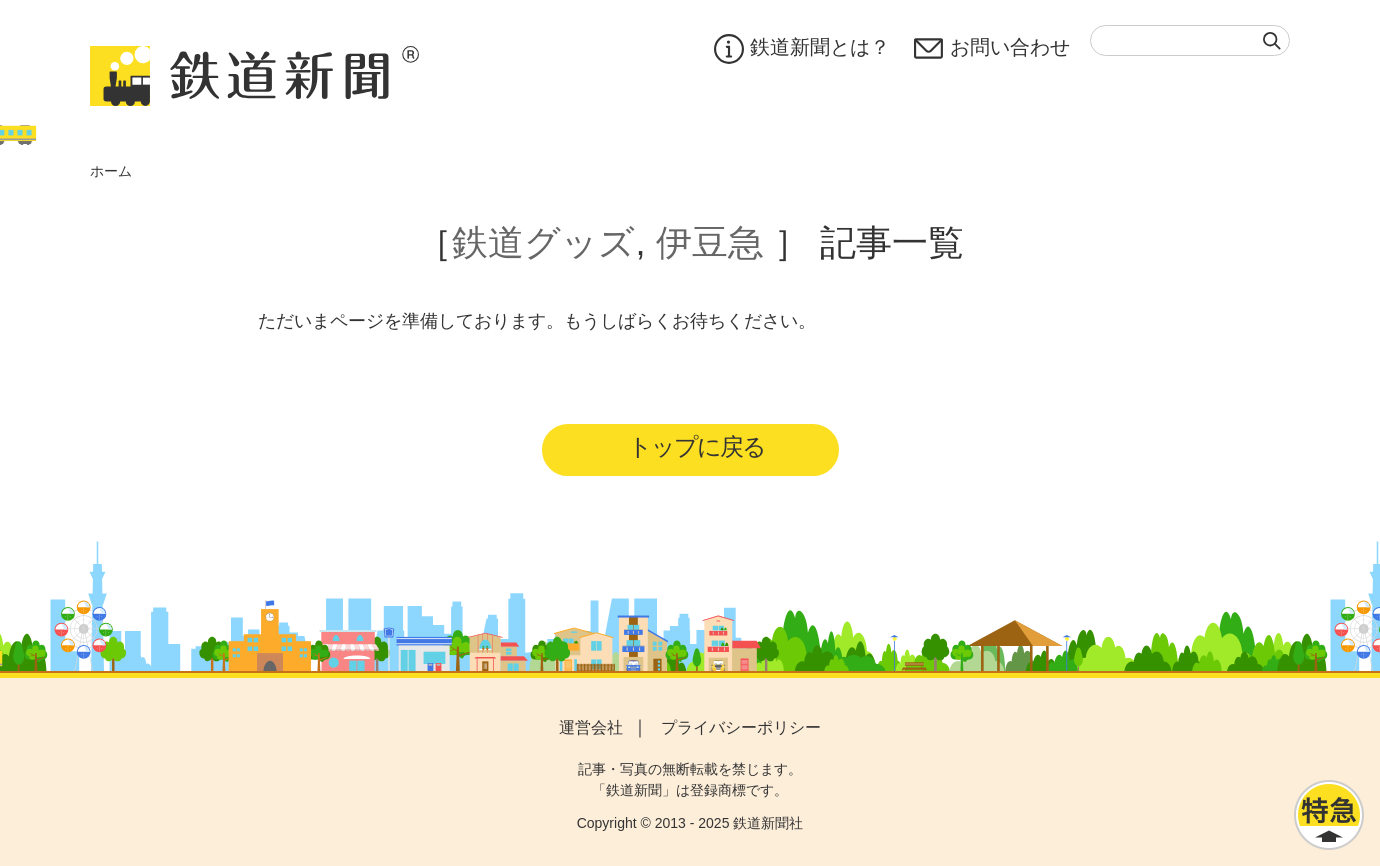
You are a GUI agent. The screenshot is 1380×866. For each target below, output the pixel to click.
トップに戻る (696, 446)
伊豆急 (710, 242)
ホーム (111, 171)
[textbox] (1190, 40)
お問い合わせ (992, 49)
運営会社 (591, 727)
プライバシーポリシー (741, 727)
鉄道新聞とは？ (802, 49)
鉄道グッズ (543, 242)
